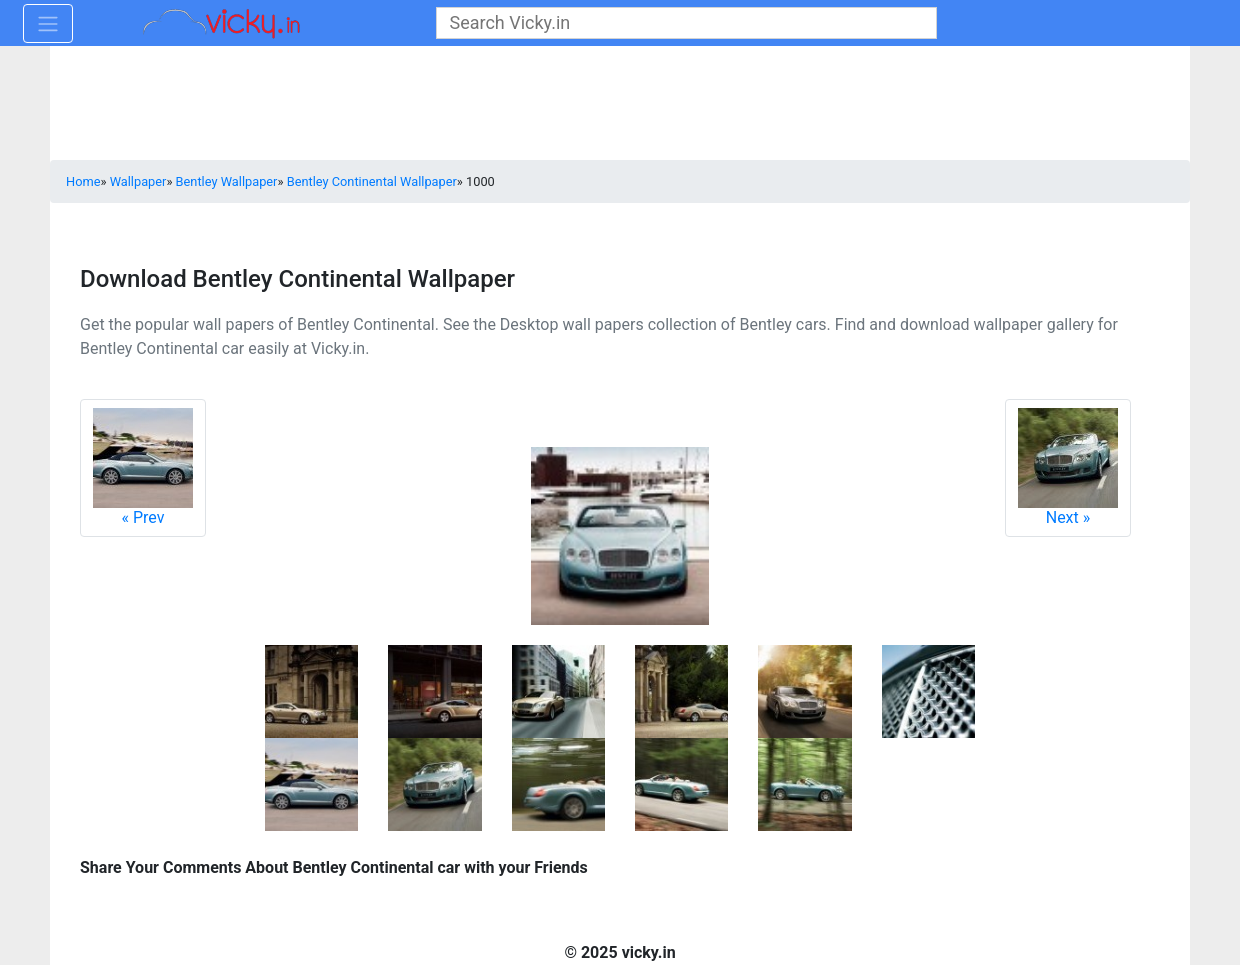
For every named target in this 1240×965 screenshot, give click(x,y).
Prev (143, 467)
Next (1068, 467)
